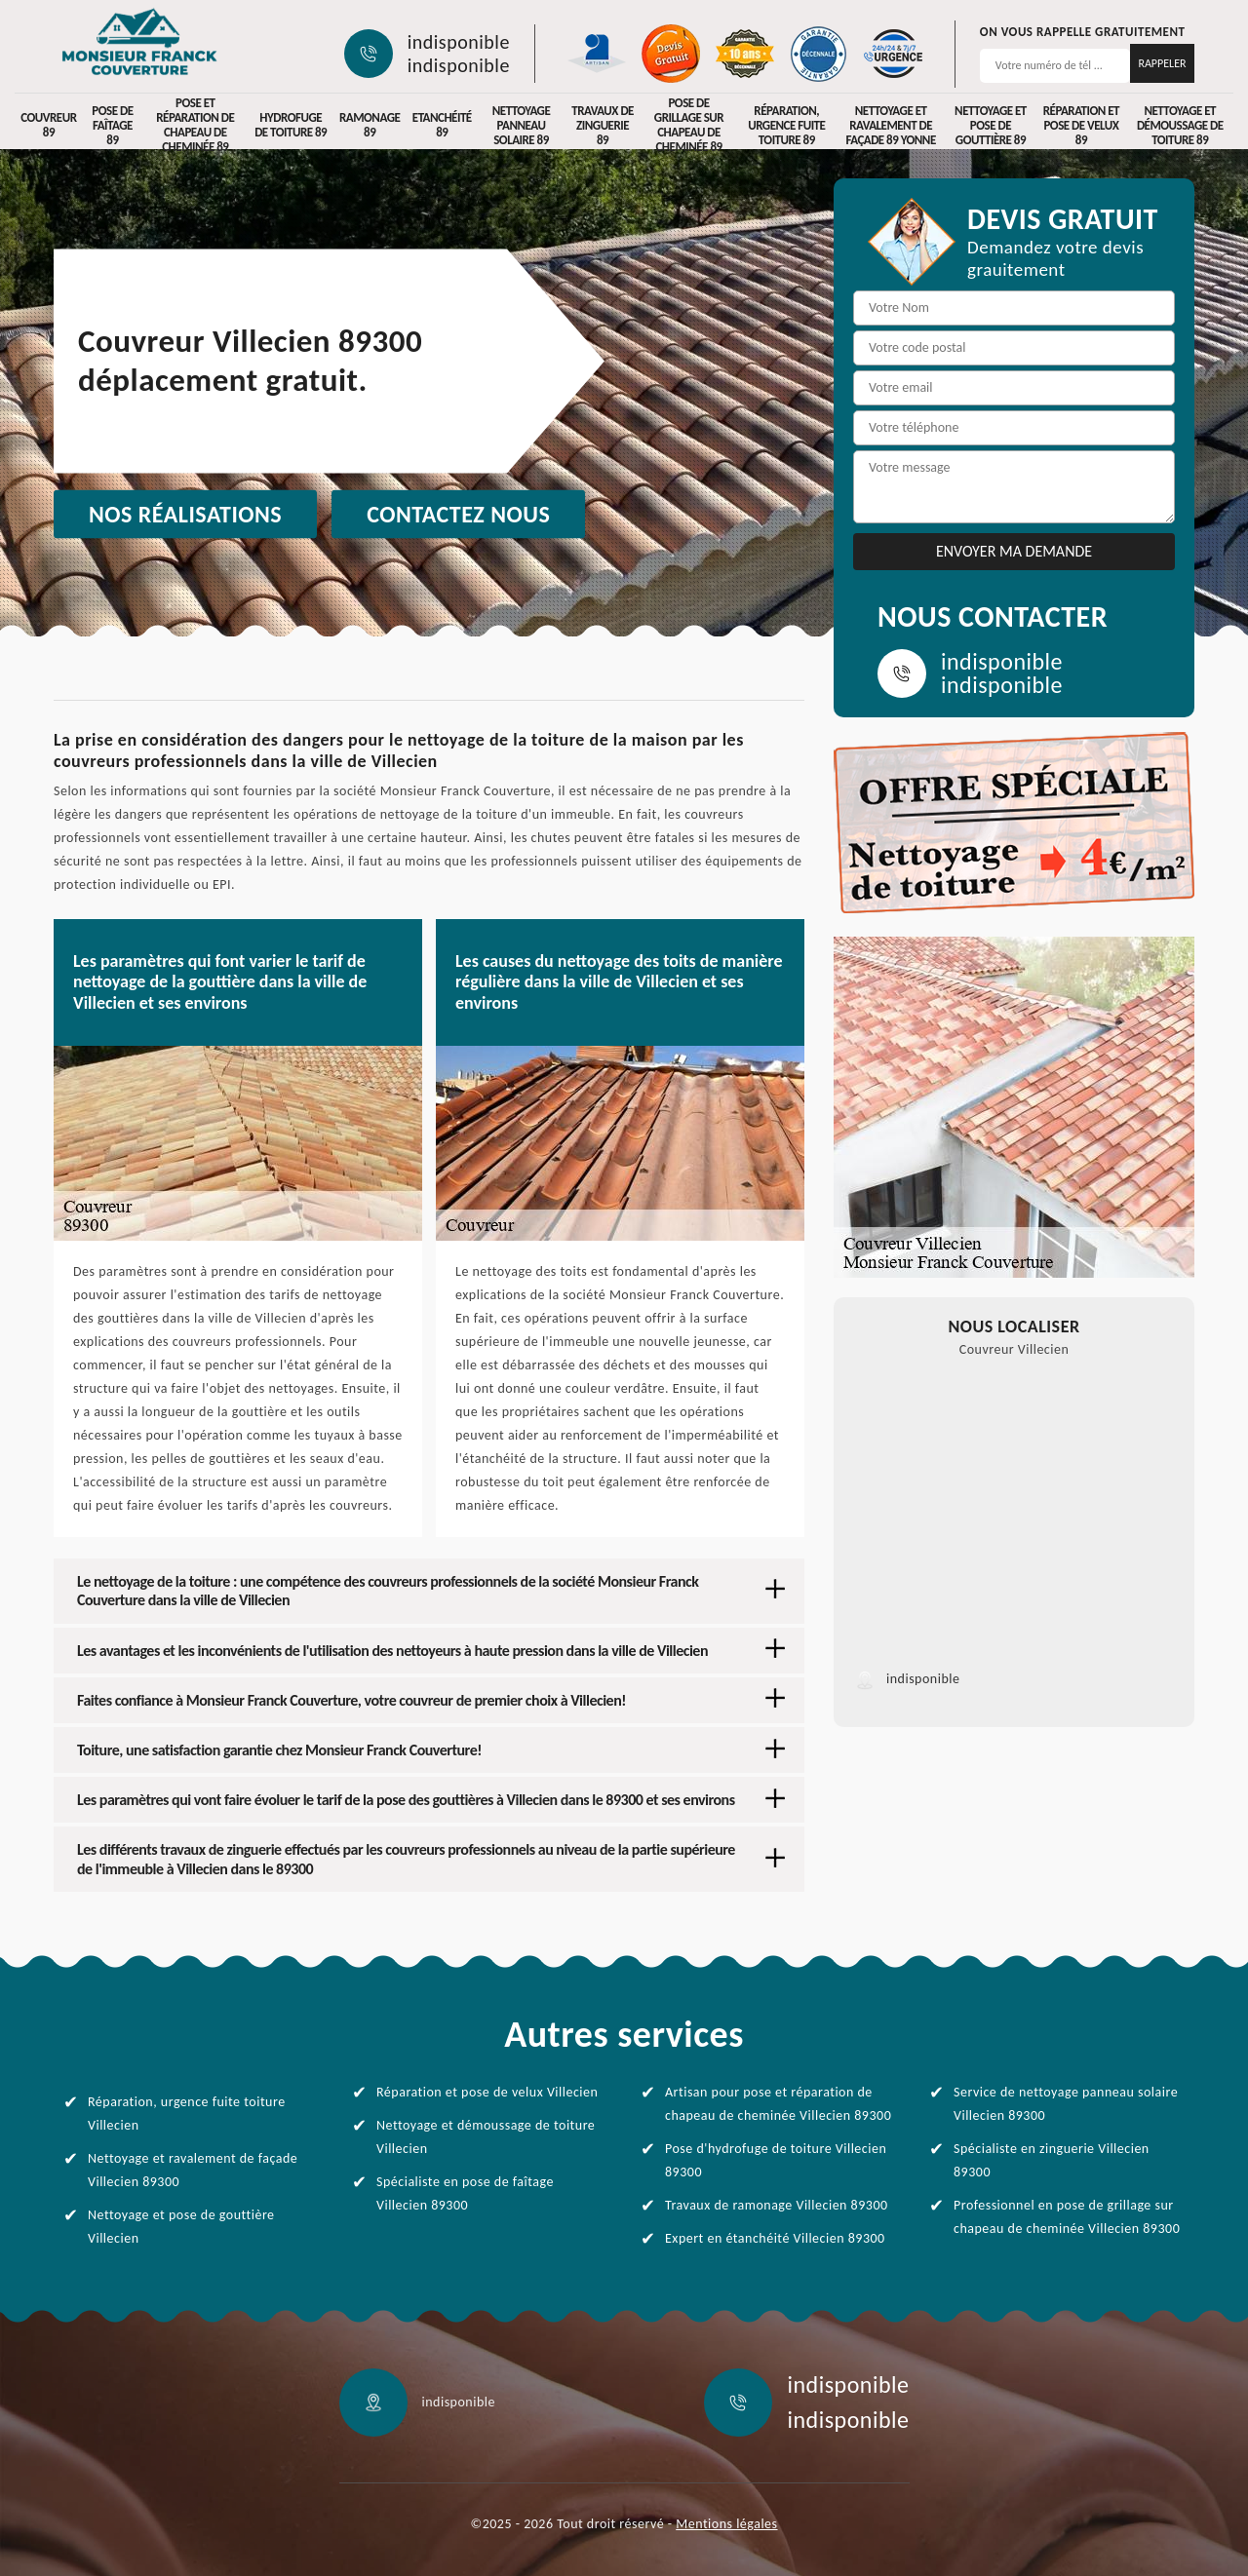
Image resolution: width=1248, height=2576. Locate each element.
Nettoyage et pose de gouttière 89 (991, 125)
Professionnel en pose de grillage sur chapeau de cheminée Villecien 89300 (1067, 2217)
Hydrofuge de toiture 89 (290, 124)
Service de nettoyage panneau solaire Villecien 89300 (1066, 2104)
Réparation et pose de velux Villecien (487, 2092)
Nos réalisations (185, 514)
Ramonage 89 (369, 124)
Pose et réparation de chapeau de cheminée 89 (195, 124)
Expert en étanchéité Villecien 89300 (775, 2238)
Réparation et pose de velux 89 (1081, 125)
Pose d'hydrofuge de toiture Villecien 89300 (775, 2160)
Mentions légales (726, 2524)
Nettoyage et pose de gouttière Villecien (181, 2227)
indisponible (459, 42)
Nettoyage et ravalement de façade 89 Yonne (890, 125)
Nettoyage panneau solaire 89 (521, 125)
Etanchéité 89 (442, 124)
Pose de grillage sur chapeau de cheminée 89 (688, 124)
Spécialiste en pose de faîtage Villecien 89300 (465, 2193)
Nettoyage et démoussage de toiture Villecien (485, 2137)
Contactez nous (458, 514)
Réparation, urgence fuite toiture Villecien (187, 2114)
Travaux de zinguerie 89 (602, 125)
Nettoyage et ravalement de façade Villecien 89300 (192, 2170)
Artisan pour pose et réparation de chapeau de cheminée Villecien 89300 (778, 2104)
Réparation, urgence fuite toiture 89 (786, 125)
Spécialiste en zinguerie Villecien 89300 (1052, 2160)
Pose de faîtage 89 (112, 125)
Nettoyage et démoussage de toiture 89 (1180, 125)
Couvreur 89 (48, 124)
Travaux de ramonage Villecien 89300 (776, 2205)
